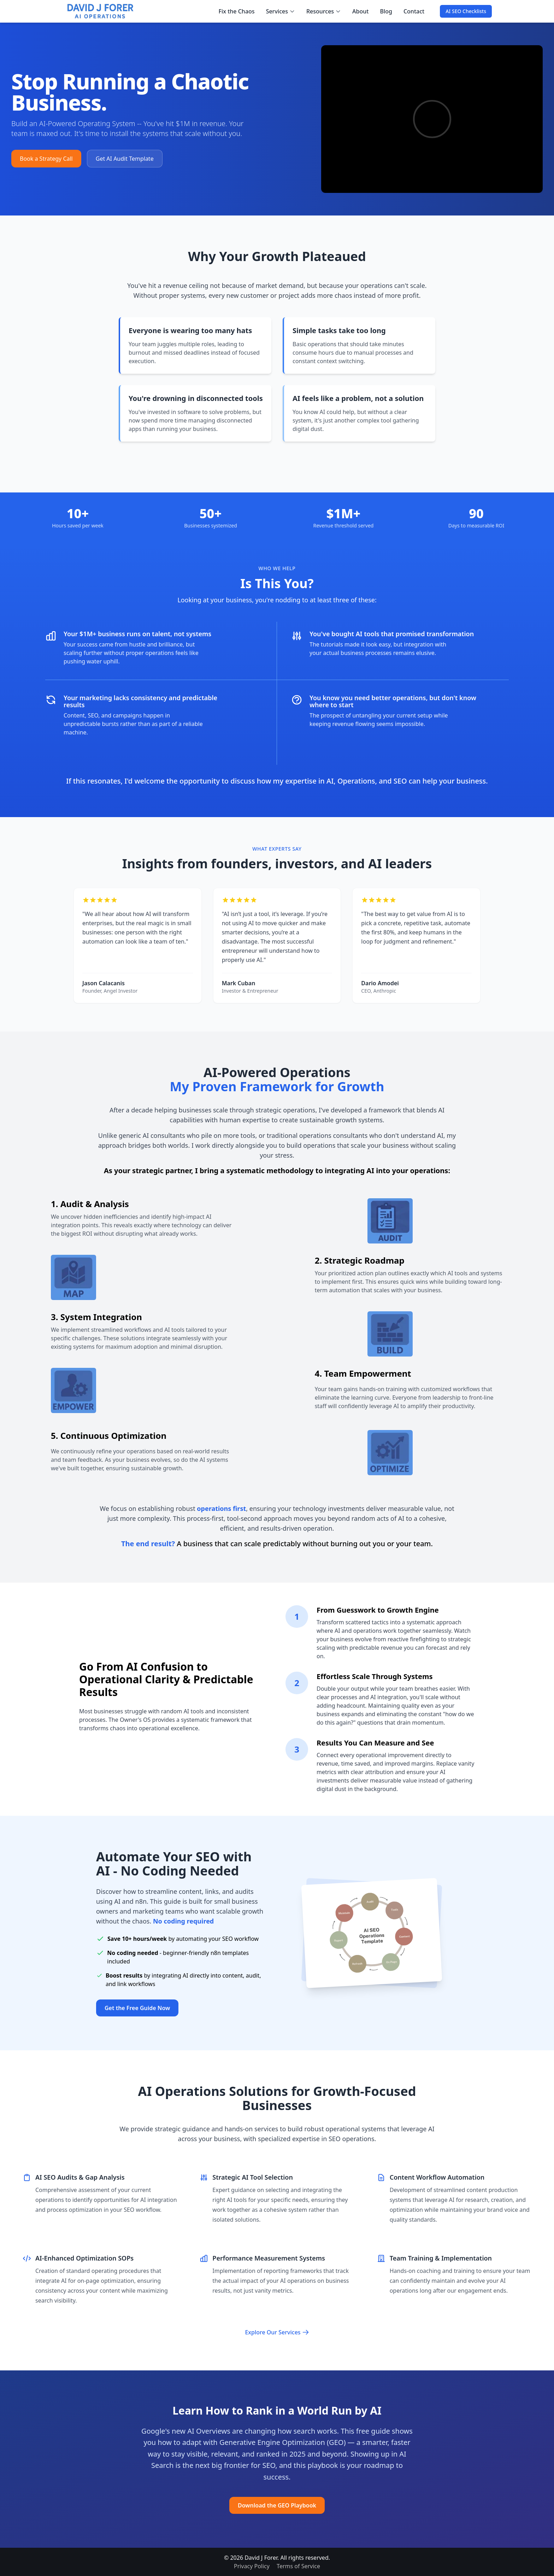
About (360, 11)
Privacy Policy (252, 2566)
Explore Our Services (277, 2332)
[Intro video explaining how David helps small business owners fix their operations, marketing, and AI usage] (432, 119)
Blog (386, 11)
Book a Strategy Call (46, 159)
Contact (413, 11)
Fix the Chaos (237, 11)
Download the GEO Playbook (277, 2505)
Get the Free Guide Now (137, 2008)
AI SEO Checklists (466, 11)
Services (280, 11)
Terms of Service (298, 2566)
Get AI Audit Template (125, 159)
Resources (323, 11)
